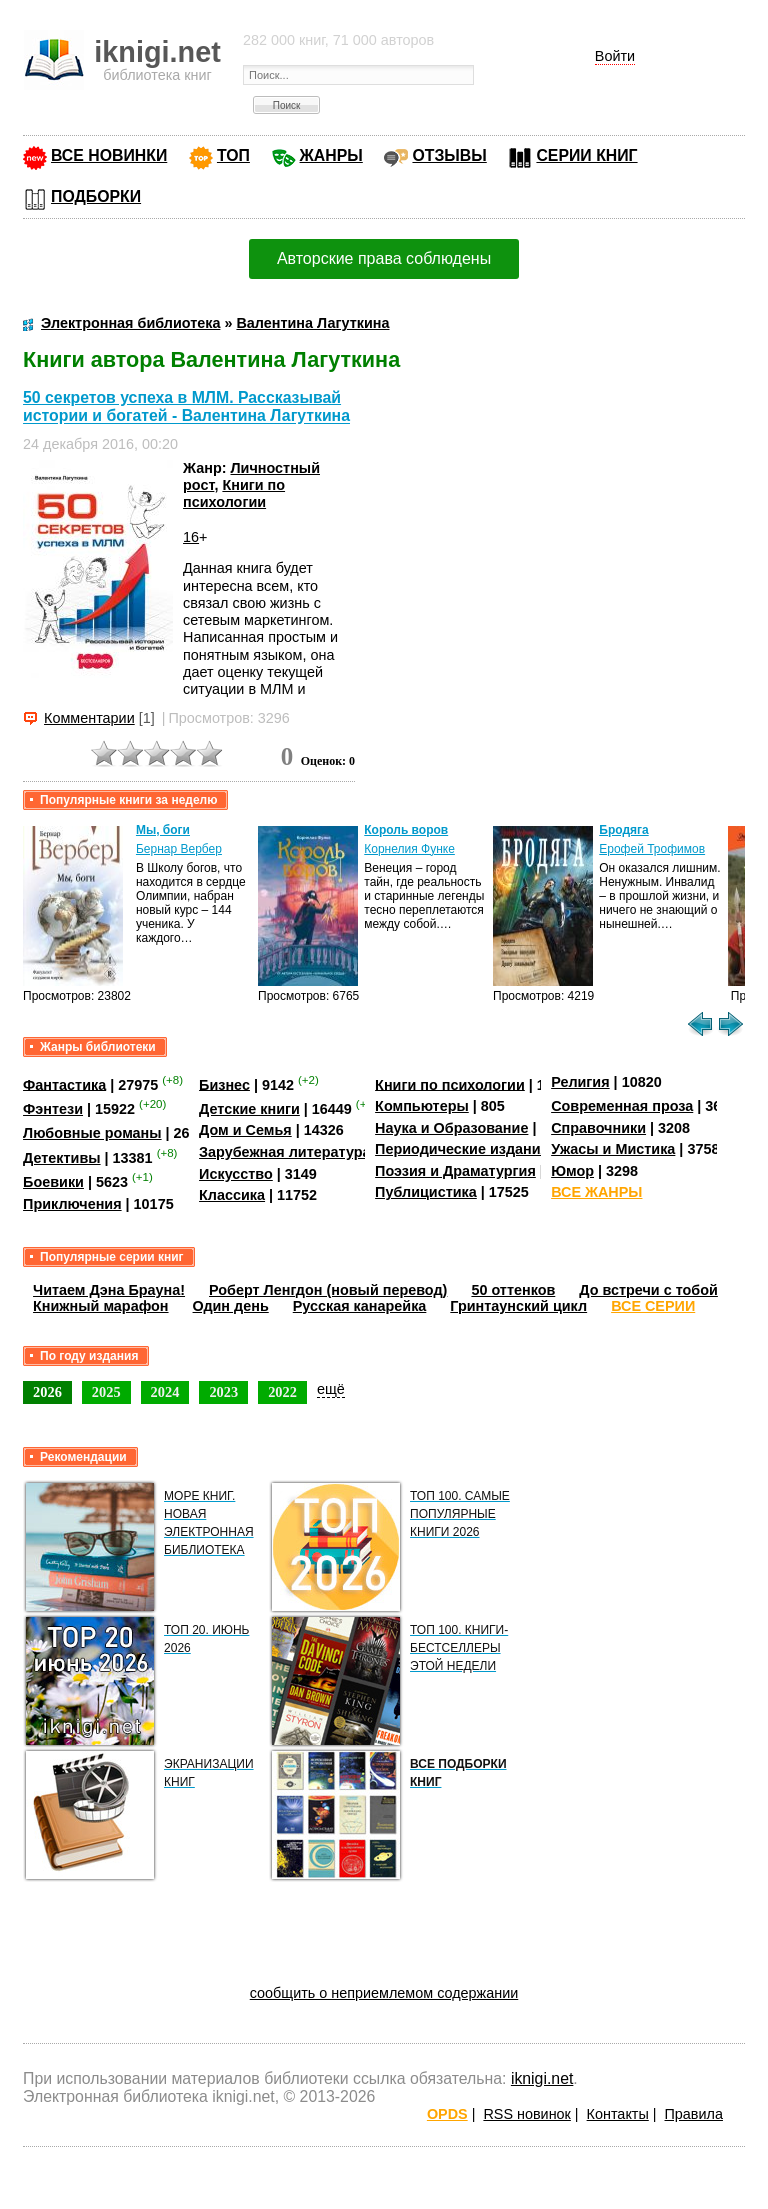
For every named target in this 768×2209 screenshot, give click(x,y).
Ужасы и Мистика (613, 1149)
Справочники (598, 1128)
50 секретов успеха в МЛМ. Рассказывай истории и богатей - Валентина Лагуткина (186, 406)
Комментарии (89, 718)
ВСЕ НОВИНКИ (109, 155)
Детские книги (249, 1109)
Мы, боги (163, 830)
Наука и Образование (451, 1128)
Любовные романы (92, 1133)
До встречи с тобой (648, 1290)
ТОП (233, 155)
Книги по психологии (234, 493)
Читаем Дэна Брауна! (109, 1290)
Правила (694, 2114)
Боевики (53, 1182)
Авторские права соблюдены (384, 258)
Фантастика (64, 1084)
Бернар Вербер (179, 849)
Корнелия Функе (409, 849)
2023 (223, 1392)
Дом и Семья (245, 1130)
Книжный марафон (101, 1306)
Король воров (406, 830)
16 (191, 537)
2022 (282, 1392)
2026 (47, 1392)
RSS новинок (526, 2114)
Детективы (62, 1158)
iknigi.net (542, 2078)
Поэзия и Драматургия (455, 1171)
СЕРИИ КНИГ (586, 155)
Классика (232, 1195)
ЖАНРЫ (331, 155)
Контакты (618, 2114)
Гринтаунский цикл (518, 1306)
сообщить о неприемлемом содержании (384, 1993)
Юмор (572, 1171)
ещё (331, 1389)
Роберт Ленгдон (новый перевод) (328, 1290)
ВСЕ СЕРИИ (653, 1306)
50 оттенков (513, 1290)
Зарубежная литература (284, 1152)
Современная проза (622, 1106)
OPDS (447, 2114)
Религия (580, 1082)
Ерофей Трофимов (652, 849)
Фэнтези (53, 1109)
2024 (165, 1392)
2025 (106, 1392)
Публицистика (426, 1192)
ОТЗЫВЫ (449, 155)
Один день (231, 1306)
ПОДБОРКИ (96, 196)
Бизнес (224, 1084)
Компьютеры (422, 1106)
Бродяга (623, 830)
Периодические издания (462, 1149)
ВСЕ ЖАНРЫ (596, 1192)
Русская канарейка (360, 1306)
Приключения (72, 1204)
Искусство (236, 1174)
